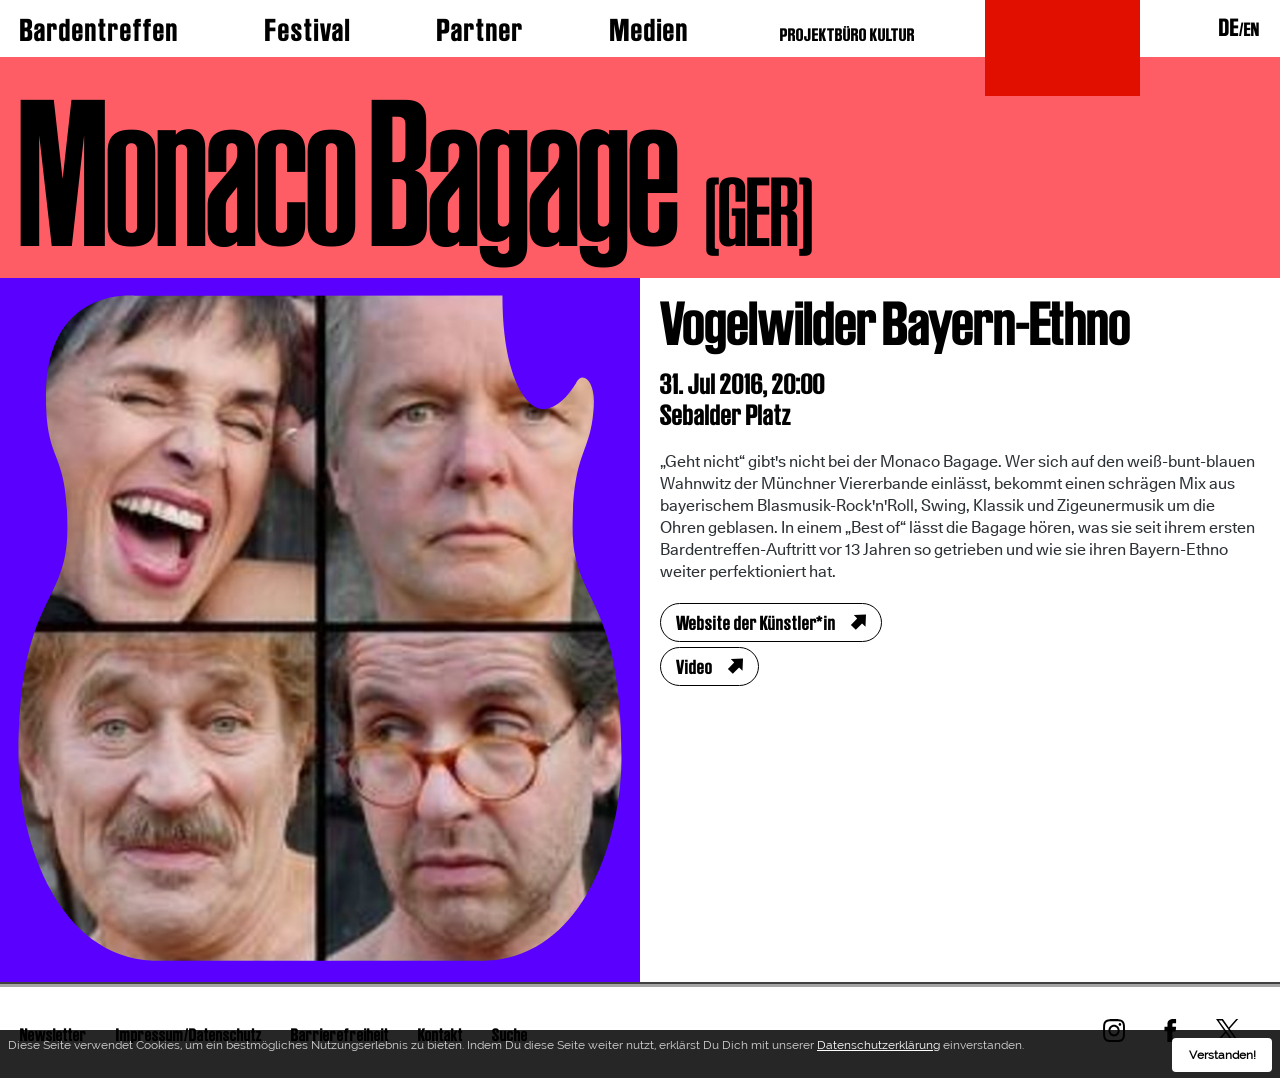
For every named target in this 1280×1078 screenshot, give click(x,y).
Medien (649, 30)
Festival (308, 30)
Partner (480, 30)
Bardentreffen (99, 30)
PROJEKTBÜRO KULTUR (847, 34)
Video (694, 667)
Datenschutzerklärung (878, 1048)
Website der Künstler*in (756, 623)
